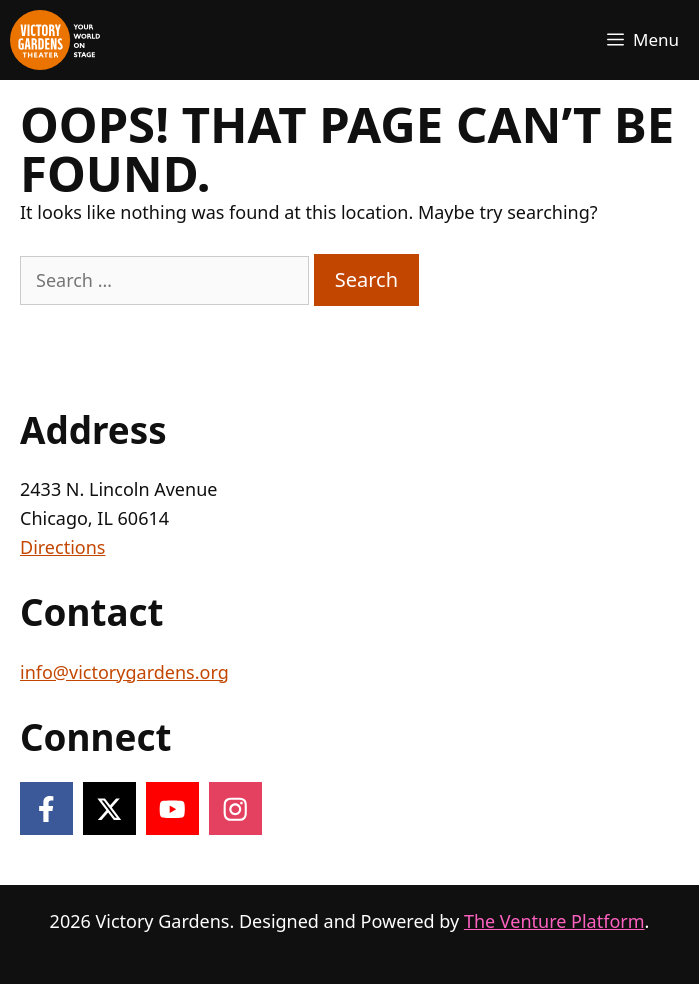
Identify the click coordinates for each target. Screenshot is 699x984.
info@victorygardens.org (124, 672)
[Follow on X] (109, 808)
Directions (62, 547)
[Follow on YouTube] (172, 808)
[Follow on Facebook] (46, 808)
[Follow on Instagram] (235, 808)
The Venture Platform (554, 921)
